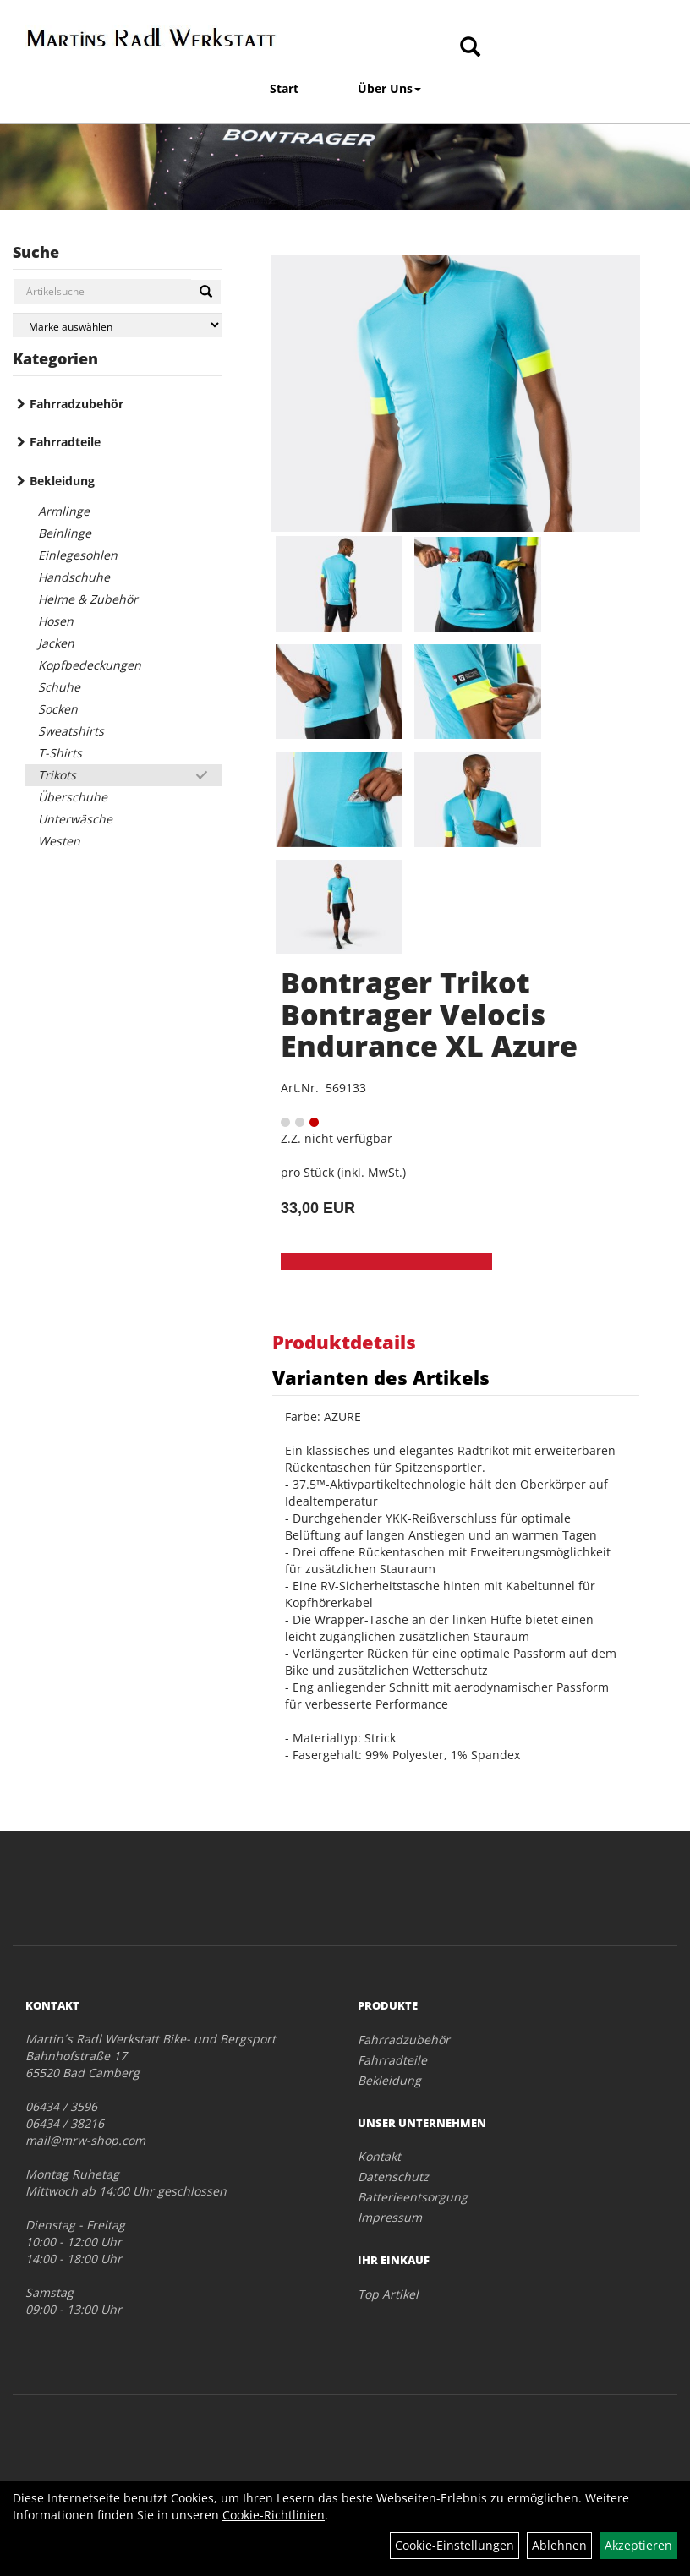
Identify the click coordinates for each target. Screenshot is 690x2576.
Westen (59, 841)
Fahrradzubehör (76, 404)
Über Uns (389, 88)
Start (284, 88)
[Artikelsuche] (470, 48)
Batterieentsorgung (413, 2197)
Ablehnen (559, 2545)
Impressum (390, 2217)
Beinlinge (64, 533)
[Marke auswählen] (117, 325)
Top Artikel (388, 2294)
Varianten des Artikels (381, 1377)
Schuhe (59, 687)
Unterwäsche (75, 819)
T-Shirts (60, 753)
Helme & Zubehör (88, 599)
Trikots (57, 775)
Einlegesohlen (78, 555)
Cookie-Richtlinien (273, 2515)
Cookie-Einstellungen (454, 2545)
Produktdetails (344, 1341)
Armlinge (64, 511)
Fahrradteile (65, 442)
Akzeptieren (638, 2545)
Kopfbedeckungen (89, 665)
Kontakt (379, 2156)
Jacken (56, 643)
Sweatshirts (71, 731)
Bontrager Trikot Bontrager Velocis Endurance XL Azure (429, 1014)
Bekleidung (62, 481)
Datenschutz (393, 2177)
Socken (58, 709)
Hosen (56, 621)
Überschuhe (72, 797)
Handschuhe (74, 577)
